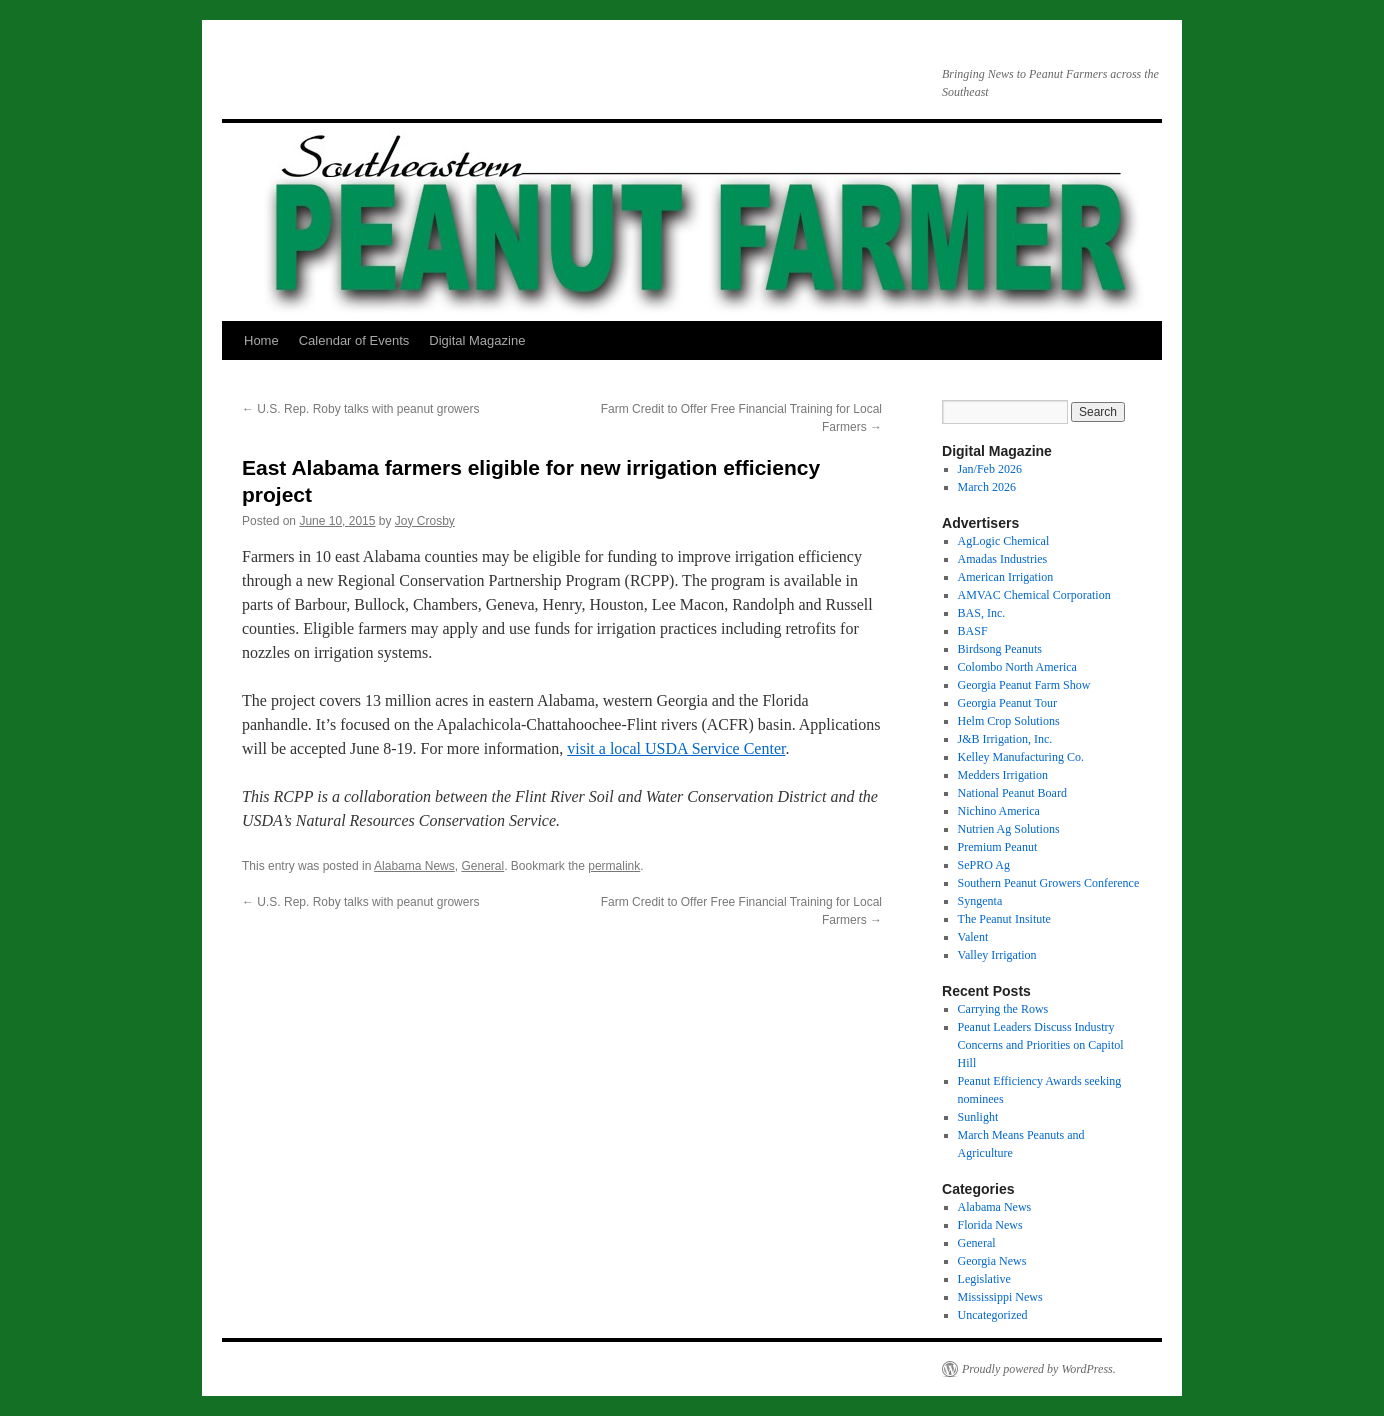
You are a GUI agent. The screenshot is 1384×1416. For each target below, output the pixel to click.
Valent (973, 937)
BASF (973, 631)
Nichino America (999, 811)
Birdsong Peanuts (1000, 649)
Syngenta (980, 901)
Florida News (990, 1225)
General (482, 866)
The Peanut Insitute (1004, 919)
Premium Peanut (998, 847)
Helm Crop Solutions (1009, 721)
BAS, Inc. (982, 613)
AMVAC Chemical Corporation (1034, 595)
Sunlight (978, 1117)
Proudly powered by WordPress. (1039, 1369)
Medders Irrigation (1003, 775)
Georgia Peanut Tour (1007, 703)
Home (261, 340)
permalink (614, 866)
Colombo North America (1017, 667)
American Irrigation (1006, 577)
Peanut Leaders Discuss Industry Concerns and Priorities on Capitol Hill (1041, 1045)
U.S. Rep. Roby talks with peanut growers (360, 409)
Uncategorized (993, 1315)
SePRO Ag (984, 865)
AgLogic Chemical (1004, 541)
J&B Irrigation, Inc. (1005, 739)
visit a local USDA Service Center (676, 748)
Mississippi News (1000, 1297)
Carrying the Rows (1003, 1009)
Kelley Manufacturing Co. (1021, 757)
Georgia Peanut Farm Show (1024, 685)
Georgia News (992, 1261)
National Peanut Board (1012, 793)
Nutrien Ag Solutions (1009, 829)
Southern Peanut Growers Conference (1049, 883)
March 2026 (987, 487)
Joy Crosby (425, 521)
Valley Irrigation (997, 955)
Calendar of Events (354, 340)
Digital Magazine (477, 340)
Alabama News (414, 866)
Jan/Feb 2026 (990, 469)
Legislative (984, 1279)
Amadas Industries (1003, 559)
